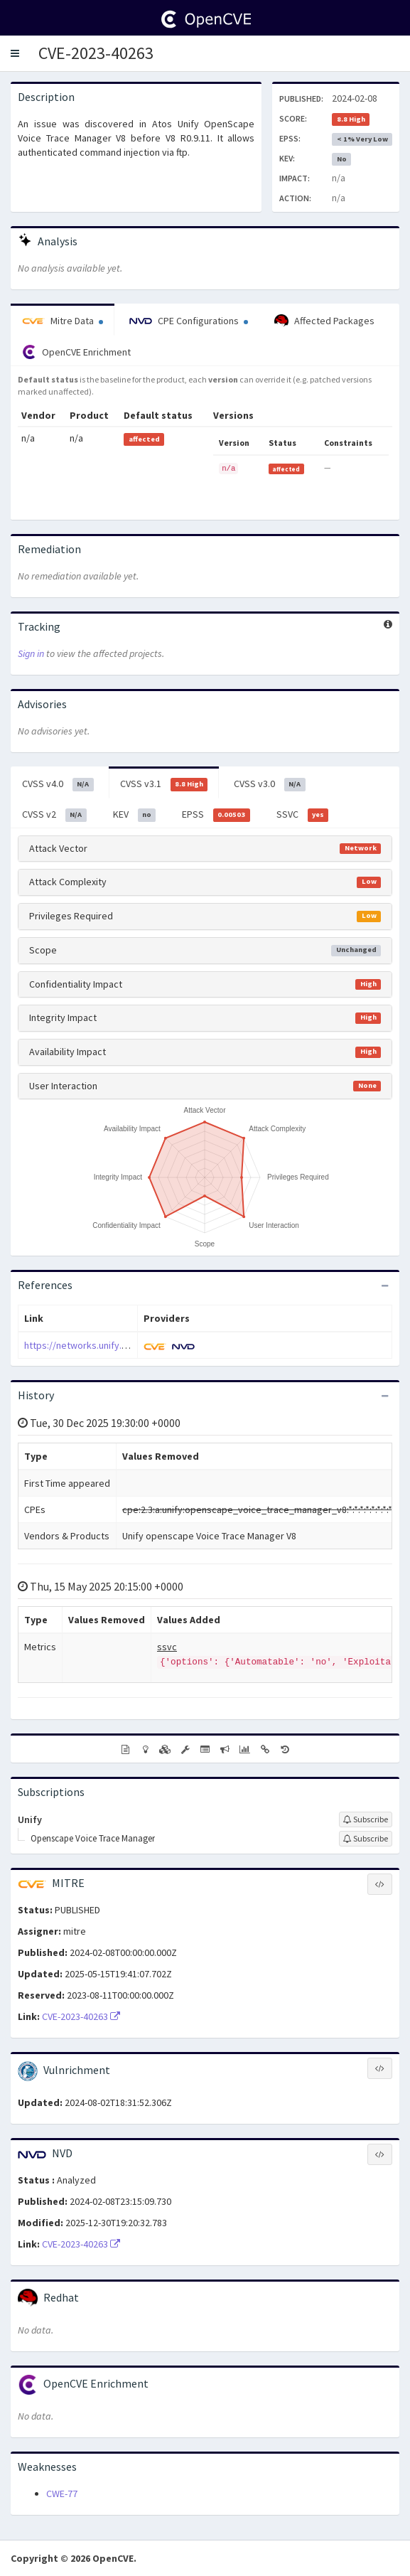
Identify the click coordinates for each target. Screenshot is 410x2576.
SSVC (302, 815)
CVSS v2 (54, 815)
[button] (15, 53)
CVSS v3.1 (164, 784)
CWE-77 (61, 2493)
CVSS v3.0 (270, 784)
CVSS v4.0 (58, 784)
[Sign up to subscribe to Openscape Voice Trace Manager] (365, 1839)
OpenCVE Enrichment (76, 352)
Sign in (31, 653)
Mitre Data (62, 320)
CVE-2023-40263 (95, 53)
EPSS (216, 815)
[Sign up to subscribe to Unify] (365, 1819)
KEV (134, 815)
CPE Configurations (188, 320)
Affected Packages (324, 321)
